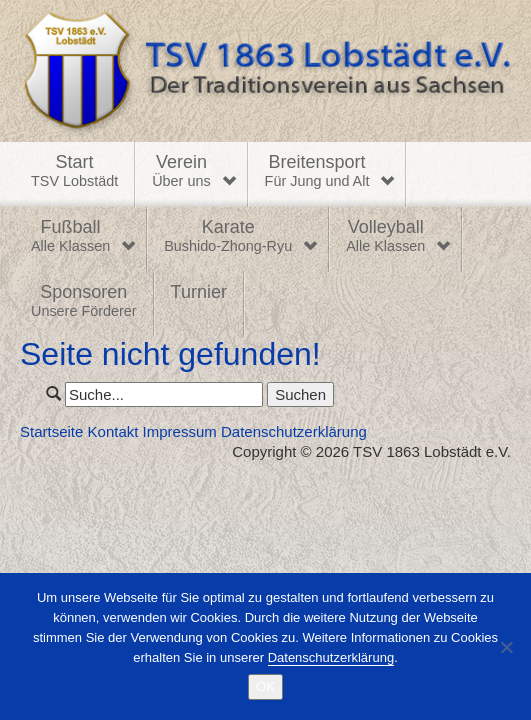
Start (74, 172)
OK (265, 686)
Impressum (180, 431)
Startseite (51, 431)
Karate (228, 237)
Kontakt (113, 431)
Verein (181, 172)
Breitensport (317, 172)
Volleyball (385, 237)
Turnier (199, 292)
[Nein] (506, 647)
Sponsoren (84, 302)
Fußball (70, 237)
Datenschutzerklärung (294, 431)
